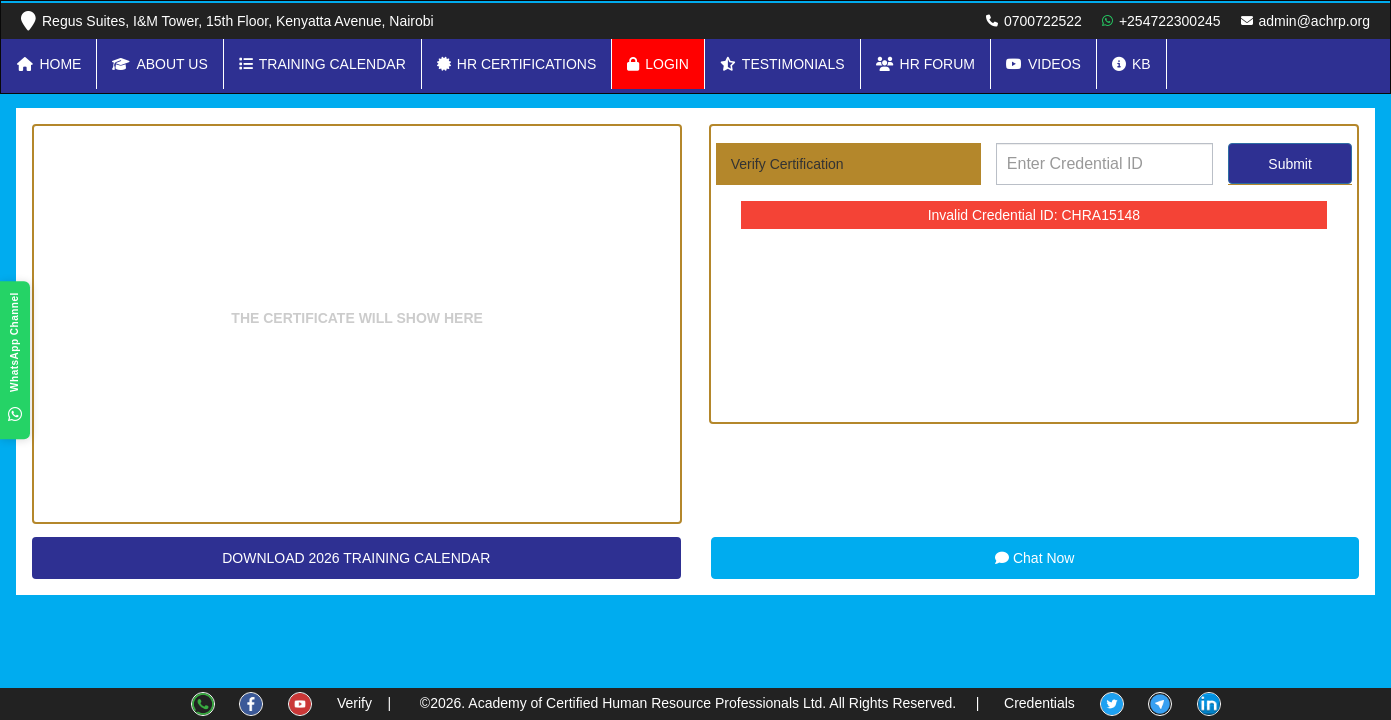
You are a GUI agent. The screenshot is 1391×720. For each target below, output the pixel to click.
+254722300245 (1170, 21)
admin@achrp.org (1315, 21)
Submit (1290, 164)
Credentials (1039, 703)
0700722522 (1043, 21)
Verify (354, 703)
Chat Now (1034, 558)
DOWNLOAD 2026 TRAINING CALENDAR (356, 558)
